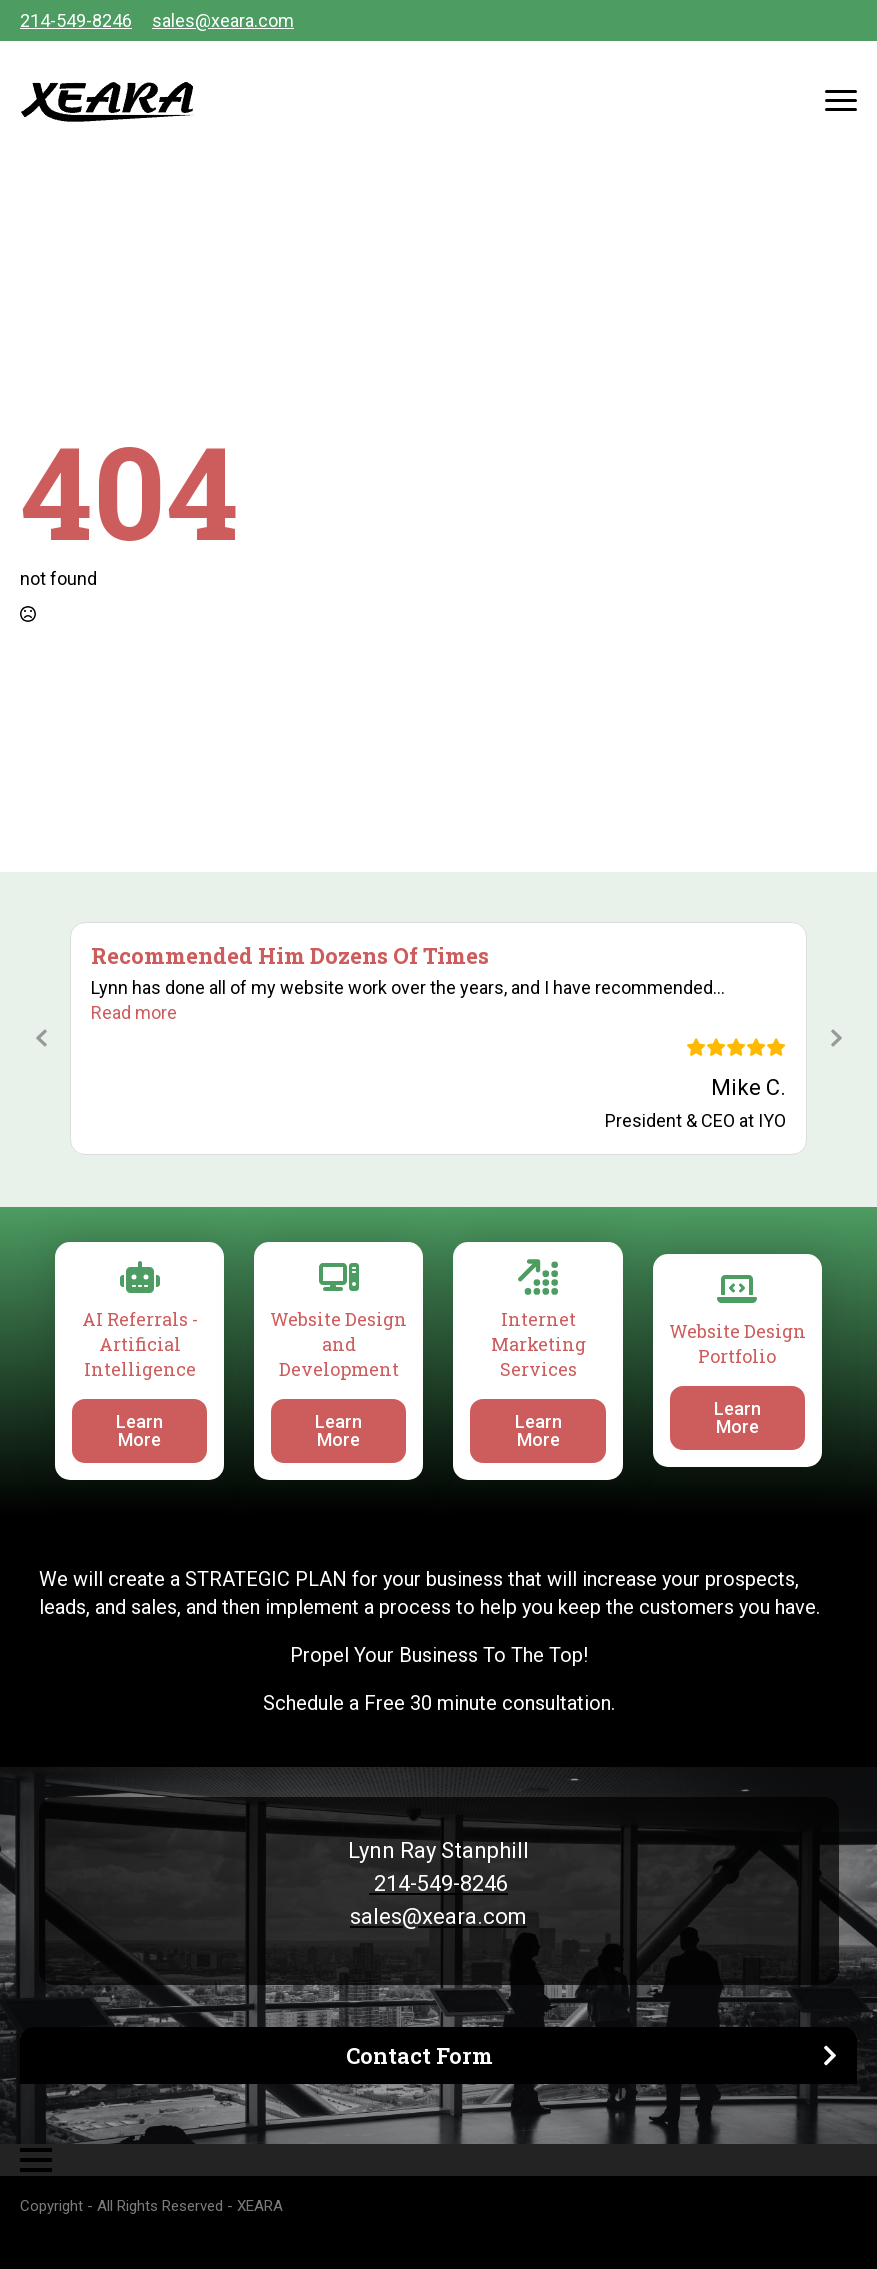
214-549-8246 (76, 20)
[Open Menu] (841, 100)
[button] (134, 1012)
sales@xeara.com (223, 20)
